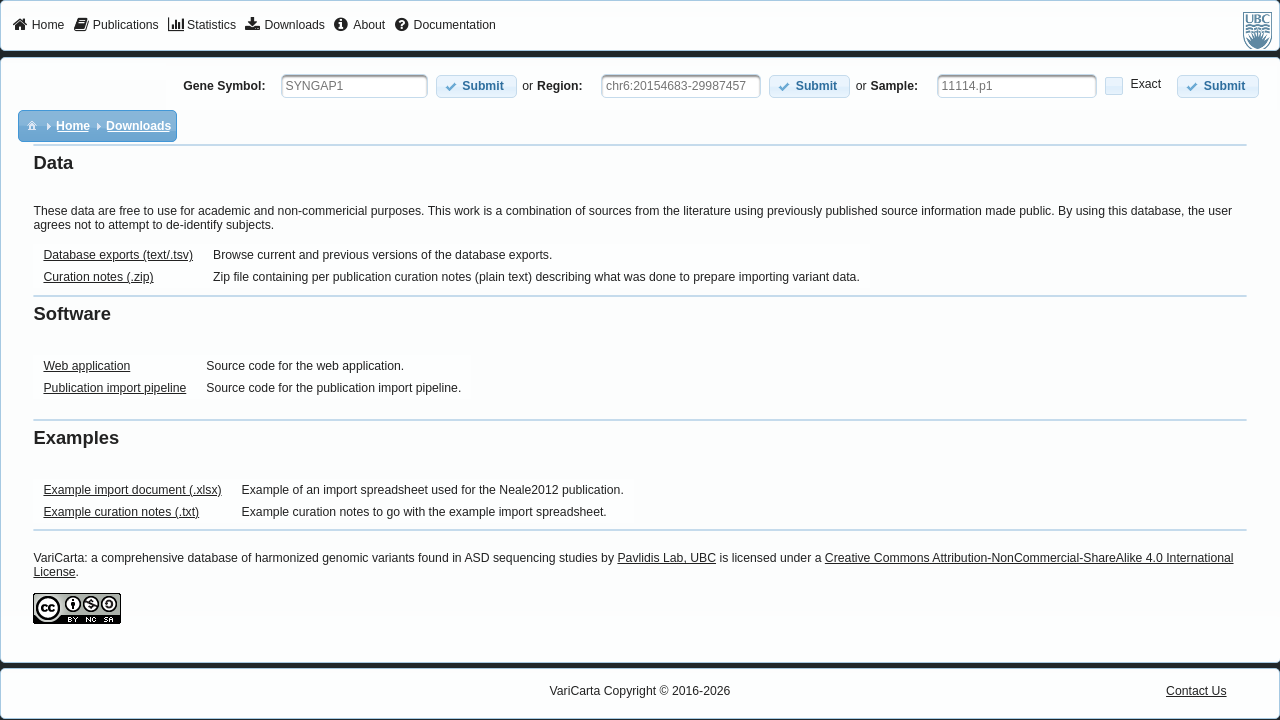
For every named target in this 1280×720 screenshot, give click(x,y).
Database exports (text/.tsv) (118, 255)
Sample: (895, 86)
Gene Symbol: (224, 86)
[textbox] (354, 86)
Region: (560, 86)
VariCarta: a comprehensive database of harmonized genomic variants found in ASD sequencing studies (315, 558)
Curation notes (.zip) (98, 277)
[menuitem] (38, 26)
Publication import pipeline (114, 388)
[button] (476, 86)
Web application (86, 366)
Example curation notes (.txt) (121, 512)
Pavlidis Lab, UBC (666, 558)
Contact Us (1196, 691)
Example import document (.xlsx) (132, 490)
